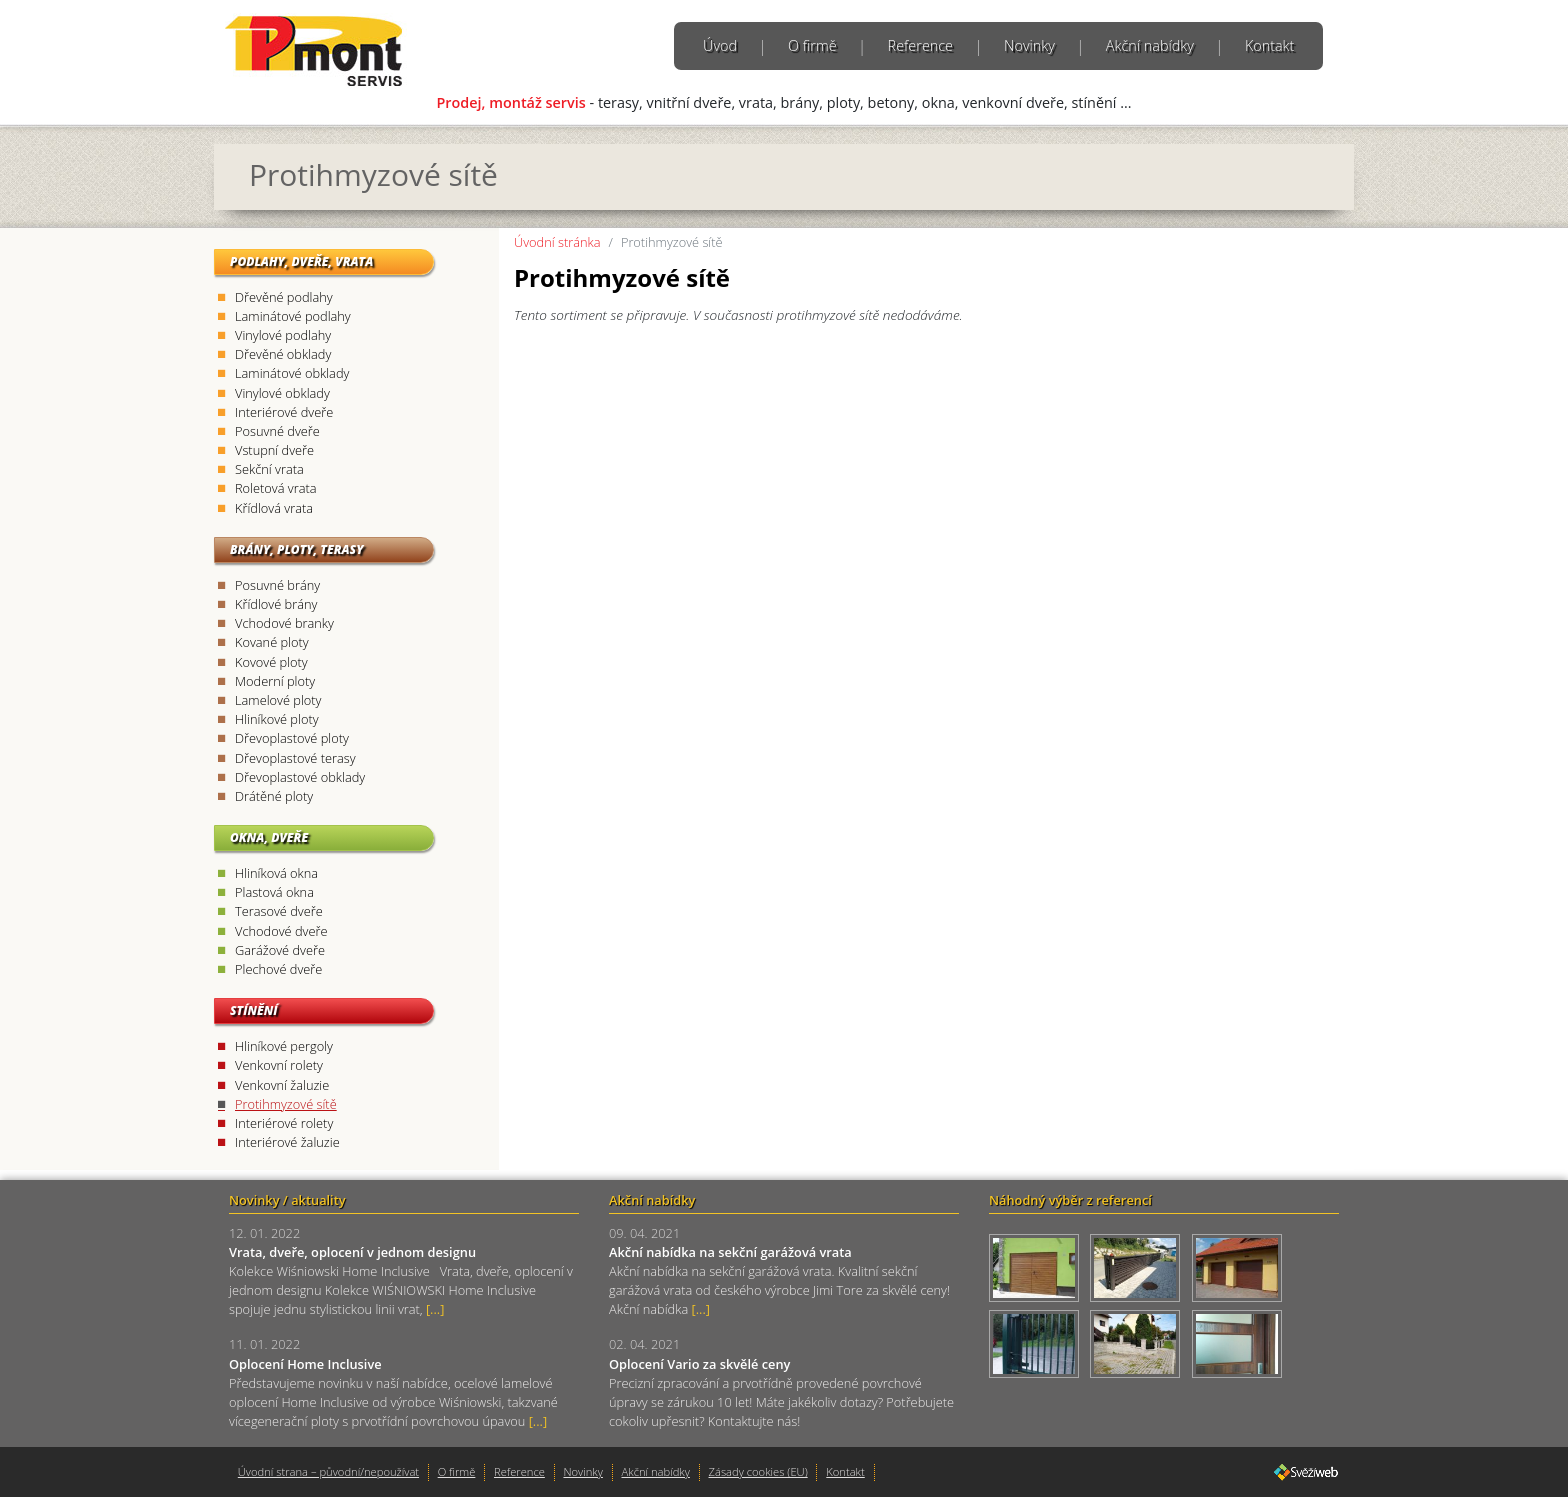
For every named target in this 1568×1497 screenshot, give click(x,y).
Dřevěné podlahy (284, 297)
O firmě (812, 45)
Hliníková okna (276, 873)
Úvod (720, 45)
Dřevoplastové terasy (295, 758)
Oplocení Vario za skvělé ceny (699, 1364)
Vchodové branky (284, 623)
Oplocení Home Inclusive (305, 1364)
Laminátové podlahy (293, 316)
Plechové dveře (278, 969)
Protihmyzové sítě (286, 1104)
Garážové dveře (280, 950)
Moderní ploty (275, 681)
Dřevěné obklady (283, 354)
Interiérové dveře (284, 412)
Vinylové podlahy (283, 335)
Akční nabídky (1150, 45)
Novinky (1029, 45)
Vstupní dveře (274, 450)
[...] (435, 1309)
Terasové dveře (279, 911)
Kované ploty (272, 642)
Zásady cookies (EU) (758, 1471)
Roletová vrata (276, 488)
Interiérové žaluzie (287, 1142)
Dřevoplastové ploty (292, 738)
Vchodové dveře (281, 931)
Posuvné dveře (277, 431)
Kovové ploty (271, 662)
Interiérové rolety (284, 1123)
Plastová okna (274, 892)
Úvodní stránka (557, 242)
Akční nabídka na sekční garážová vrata (730, 1252)
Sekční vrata (269, 469)
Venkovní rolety (279, 1065)
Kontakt (1270, 45)
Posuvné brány (277, 585)
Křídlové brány (276, 604)
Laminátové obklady (292, 373)
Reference (920, 45)
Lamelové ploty (278, 700)
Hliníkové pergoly (284, 1046)
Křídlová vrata (274, 508)
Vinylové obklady (282, 393)
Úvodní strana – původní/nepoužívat (328, 1471)
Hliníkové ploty (277, 719)
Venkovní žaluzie (282, 1085)
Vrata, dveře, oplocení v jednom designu (352, 1252)
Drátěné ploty (274, 796)
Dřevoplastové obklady (300, 777)
